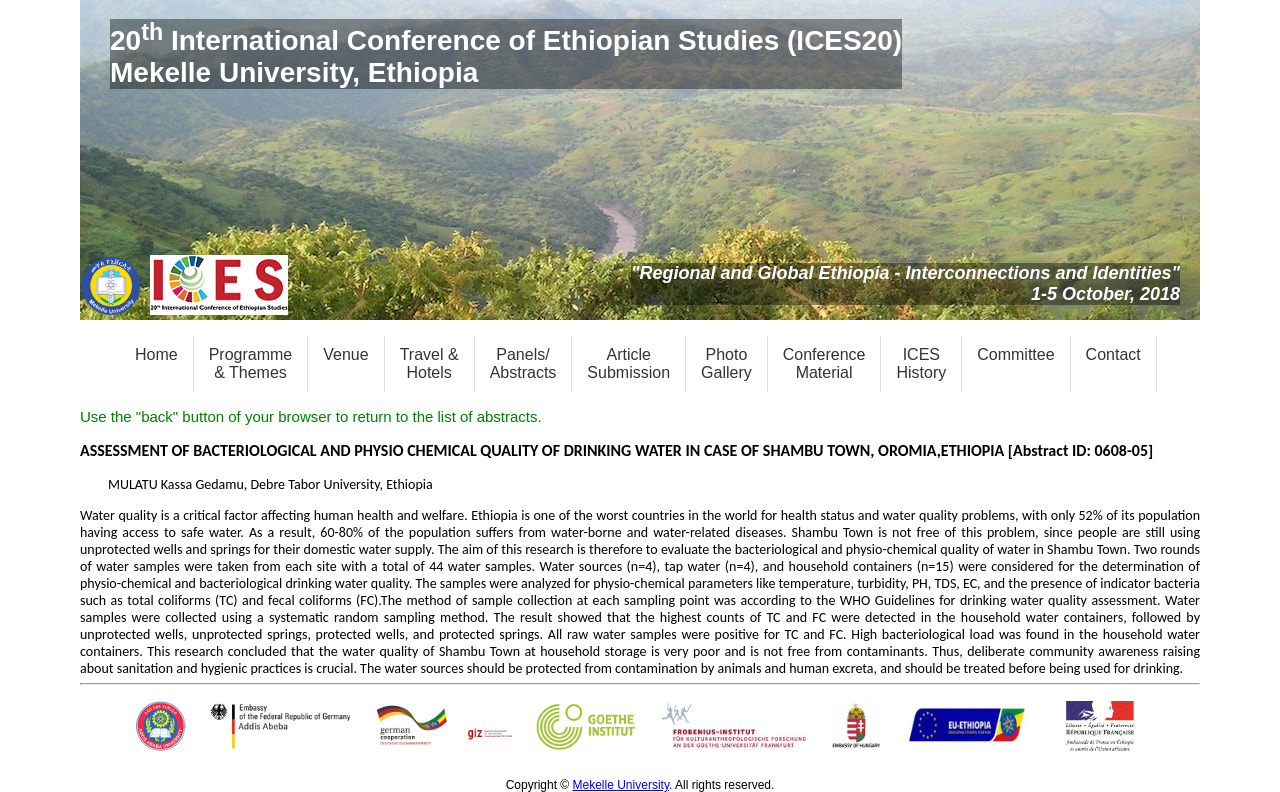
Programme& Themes (251, 363)
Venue (345, 354)
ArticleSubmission (628, 363)
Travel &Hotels (429, 363)
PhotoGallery (726, 363)
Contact (1113, 354)
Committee (1015, 354)
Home (156, 354)
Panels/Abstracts (523, 363)
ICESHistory (921, 363)
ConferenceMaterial (824, 363)
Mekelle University (621, 785)
